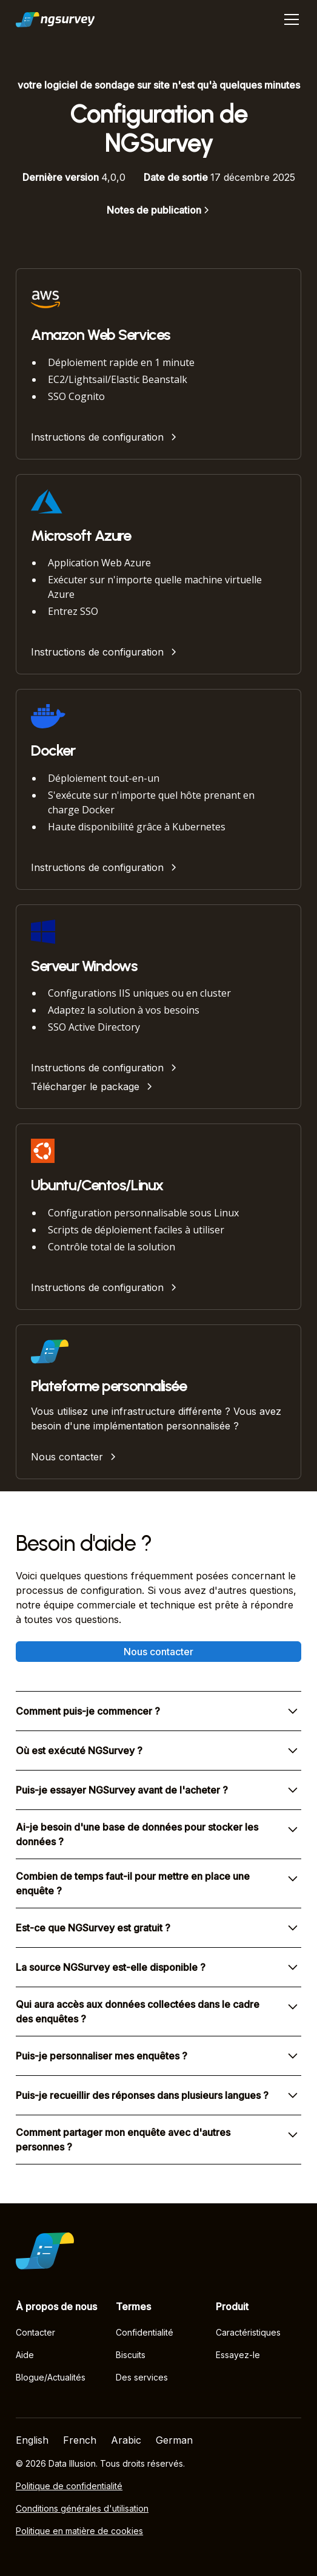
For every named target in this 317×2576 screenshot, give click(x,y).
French (79, 2440)
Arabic (126, 2440)
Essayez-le (238, 2355)
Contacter (35, 2332)
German (174, 2440)
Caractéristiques (248, 2332)
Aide (25, 2355)
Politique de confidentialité (69, 2486)
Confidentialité (144, 2332)
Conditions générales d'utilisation (82, 2508)
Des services (142, 2377)
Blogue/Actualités (50, 2377)
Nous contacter (158, 1652)
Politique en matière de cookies (79, 2531)
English (32, 2440)
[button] (289, 19)
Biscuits (130, 2355)
